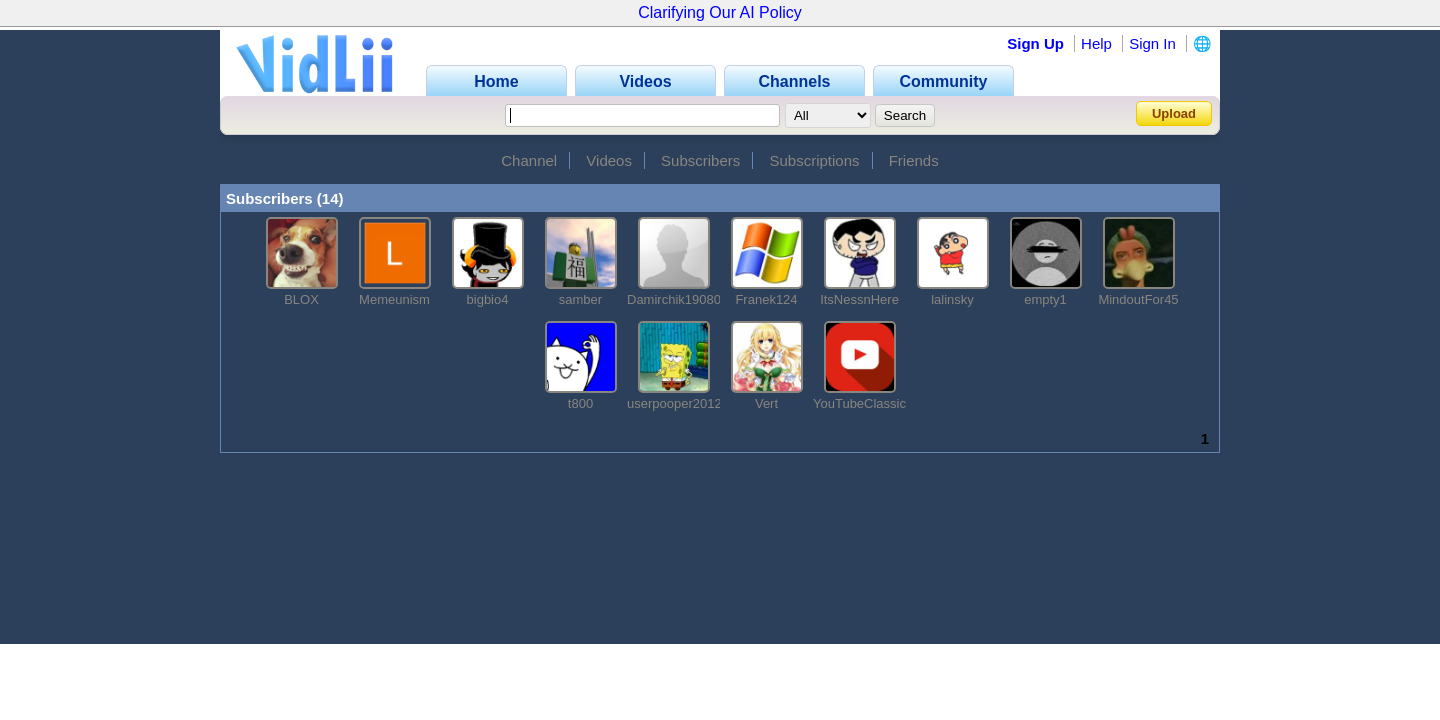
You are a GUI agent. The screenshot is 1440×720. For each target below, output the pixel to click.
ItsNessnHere (859, 299)
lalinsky (952, 299)
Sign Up (1035, 43)
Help (1096, 43)
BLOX (301, 299)
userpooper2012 (674, 403)
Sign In (1152, 43)
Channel (529, 160)
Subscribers (700, 160)
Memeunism (394, 299)
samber (580, 299)
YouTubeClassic (859, 403)
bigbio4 (488, 299)
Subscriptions (814, 160)
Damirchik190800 (677, 299)
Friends (914, 160)
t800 (580, 403)
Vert (766, 403)
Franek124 (766, 299)
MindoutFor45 (1138, 299)
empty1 (1045, 299)
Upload (1174, 113)
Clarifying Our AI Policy (720, 12)
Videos (609, 160)
